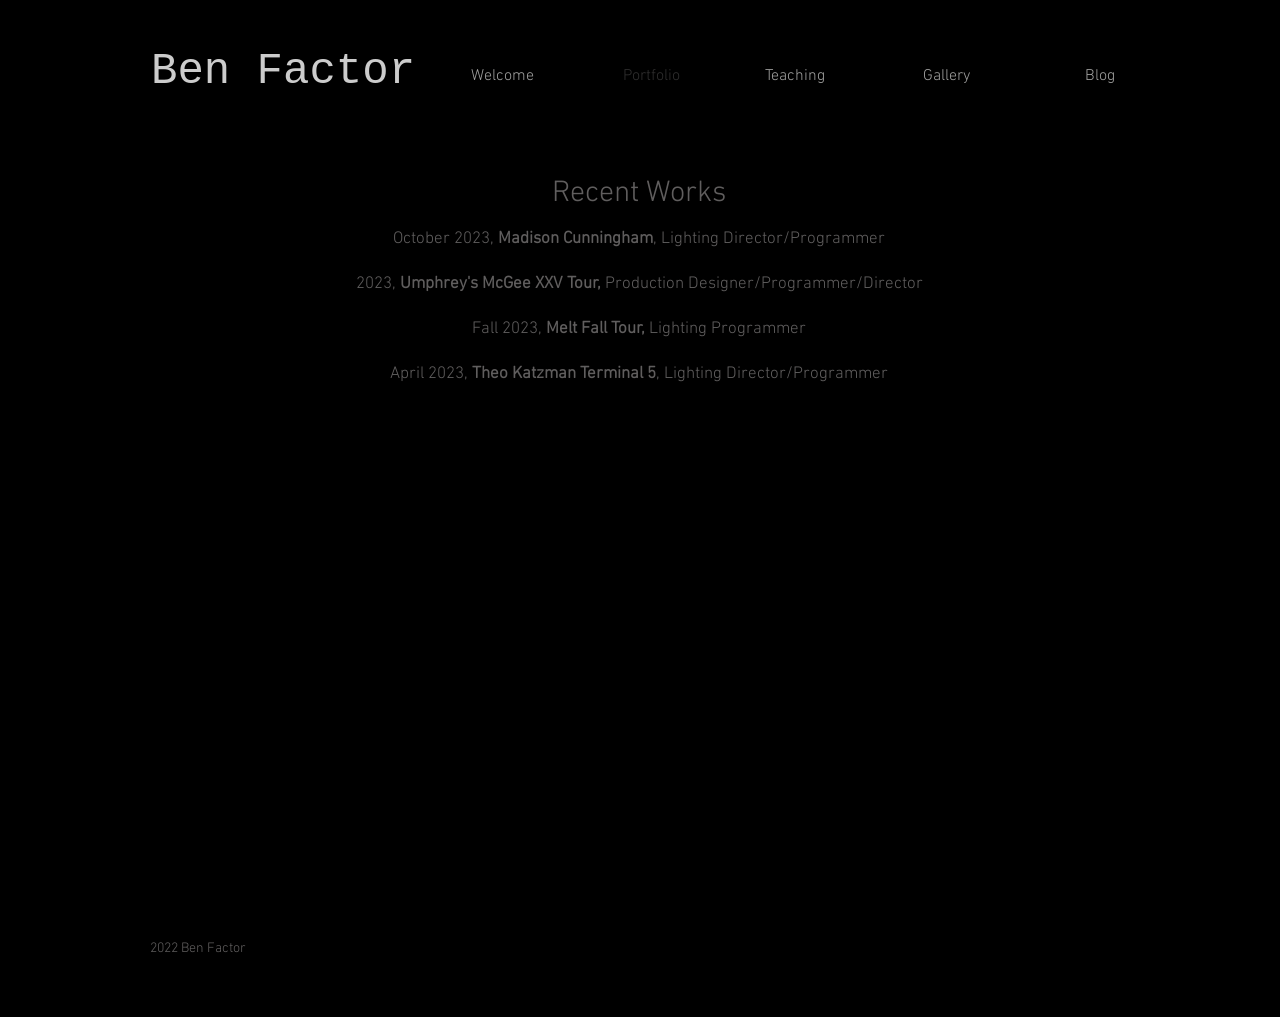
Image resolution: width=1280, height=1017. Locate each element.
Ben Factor (296, 71)
